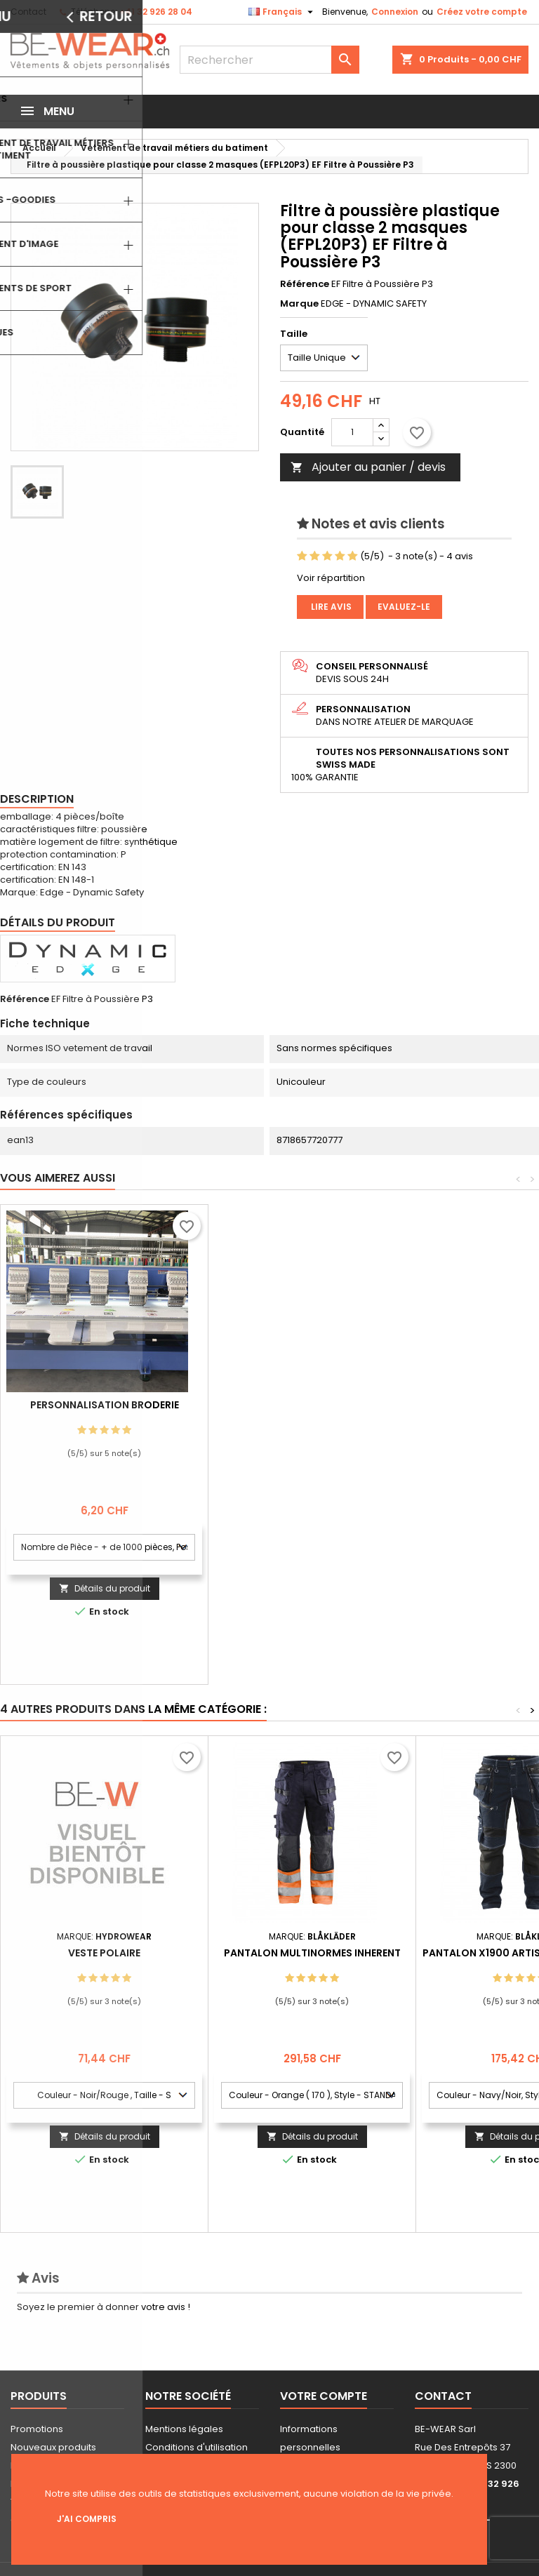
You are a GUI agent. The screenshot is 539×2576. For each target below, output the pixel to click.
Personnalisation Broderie (312, 1405)
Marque (299, 304)
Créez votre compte (482, 12)
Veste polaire (104, 1953)
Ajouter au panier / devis (368, 467)
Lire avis (330, 607)
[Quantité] (352, 432)
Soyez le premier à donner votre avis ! (103, 2307)
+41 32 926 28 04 (155, 12)
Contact (28, 12)
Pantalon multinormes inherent (312, 1953)
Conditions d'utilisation (196, 2447)
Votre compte (323, 2396)
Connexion (394, 12)
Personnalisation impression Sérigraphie (104, 1410)
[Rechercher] (269, 60)
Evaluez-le (404, 607)
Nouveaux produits (53, 2447)
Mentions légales (184, 2429)
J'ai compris (87, 2519)
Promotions (37, 2429)
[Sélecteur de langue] (282, 12)
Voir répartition (331, 578)
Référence (304, 284)
